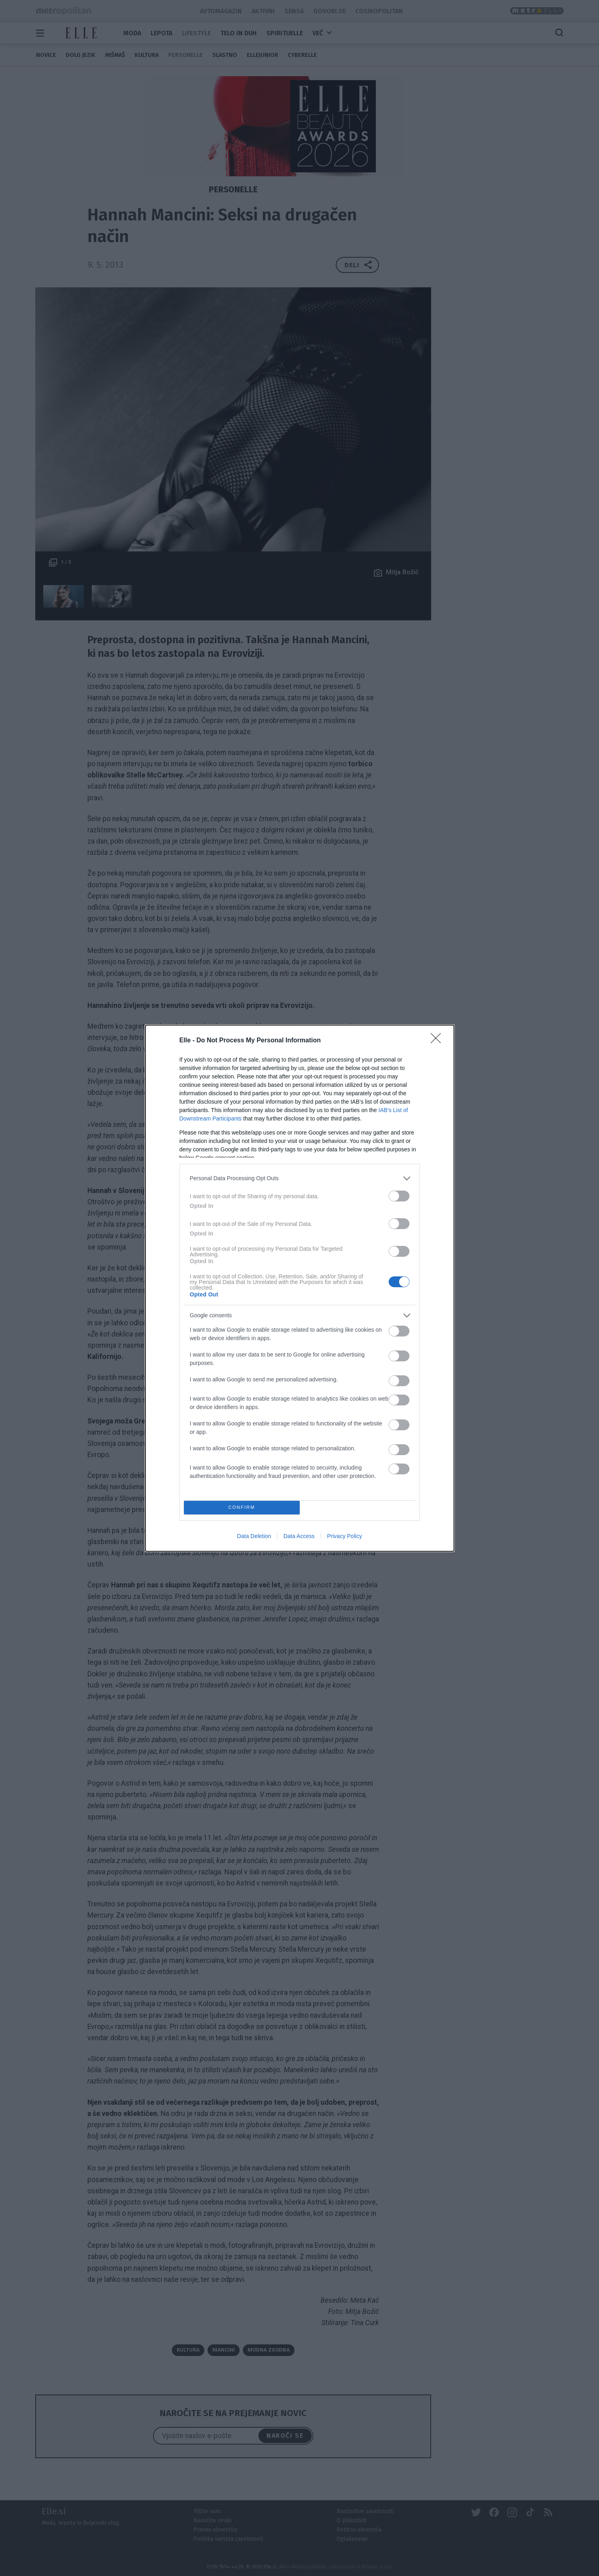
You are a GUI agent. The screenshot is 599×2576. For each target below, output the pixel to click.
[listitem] (299, 1178)
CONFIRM (242, 1507)
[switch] (399, 1196)
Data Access (299, 1536)
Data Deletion (254, 1536)
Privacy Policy (344, 1536)
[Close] (438, 1040)
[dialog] (299, 1288)
